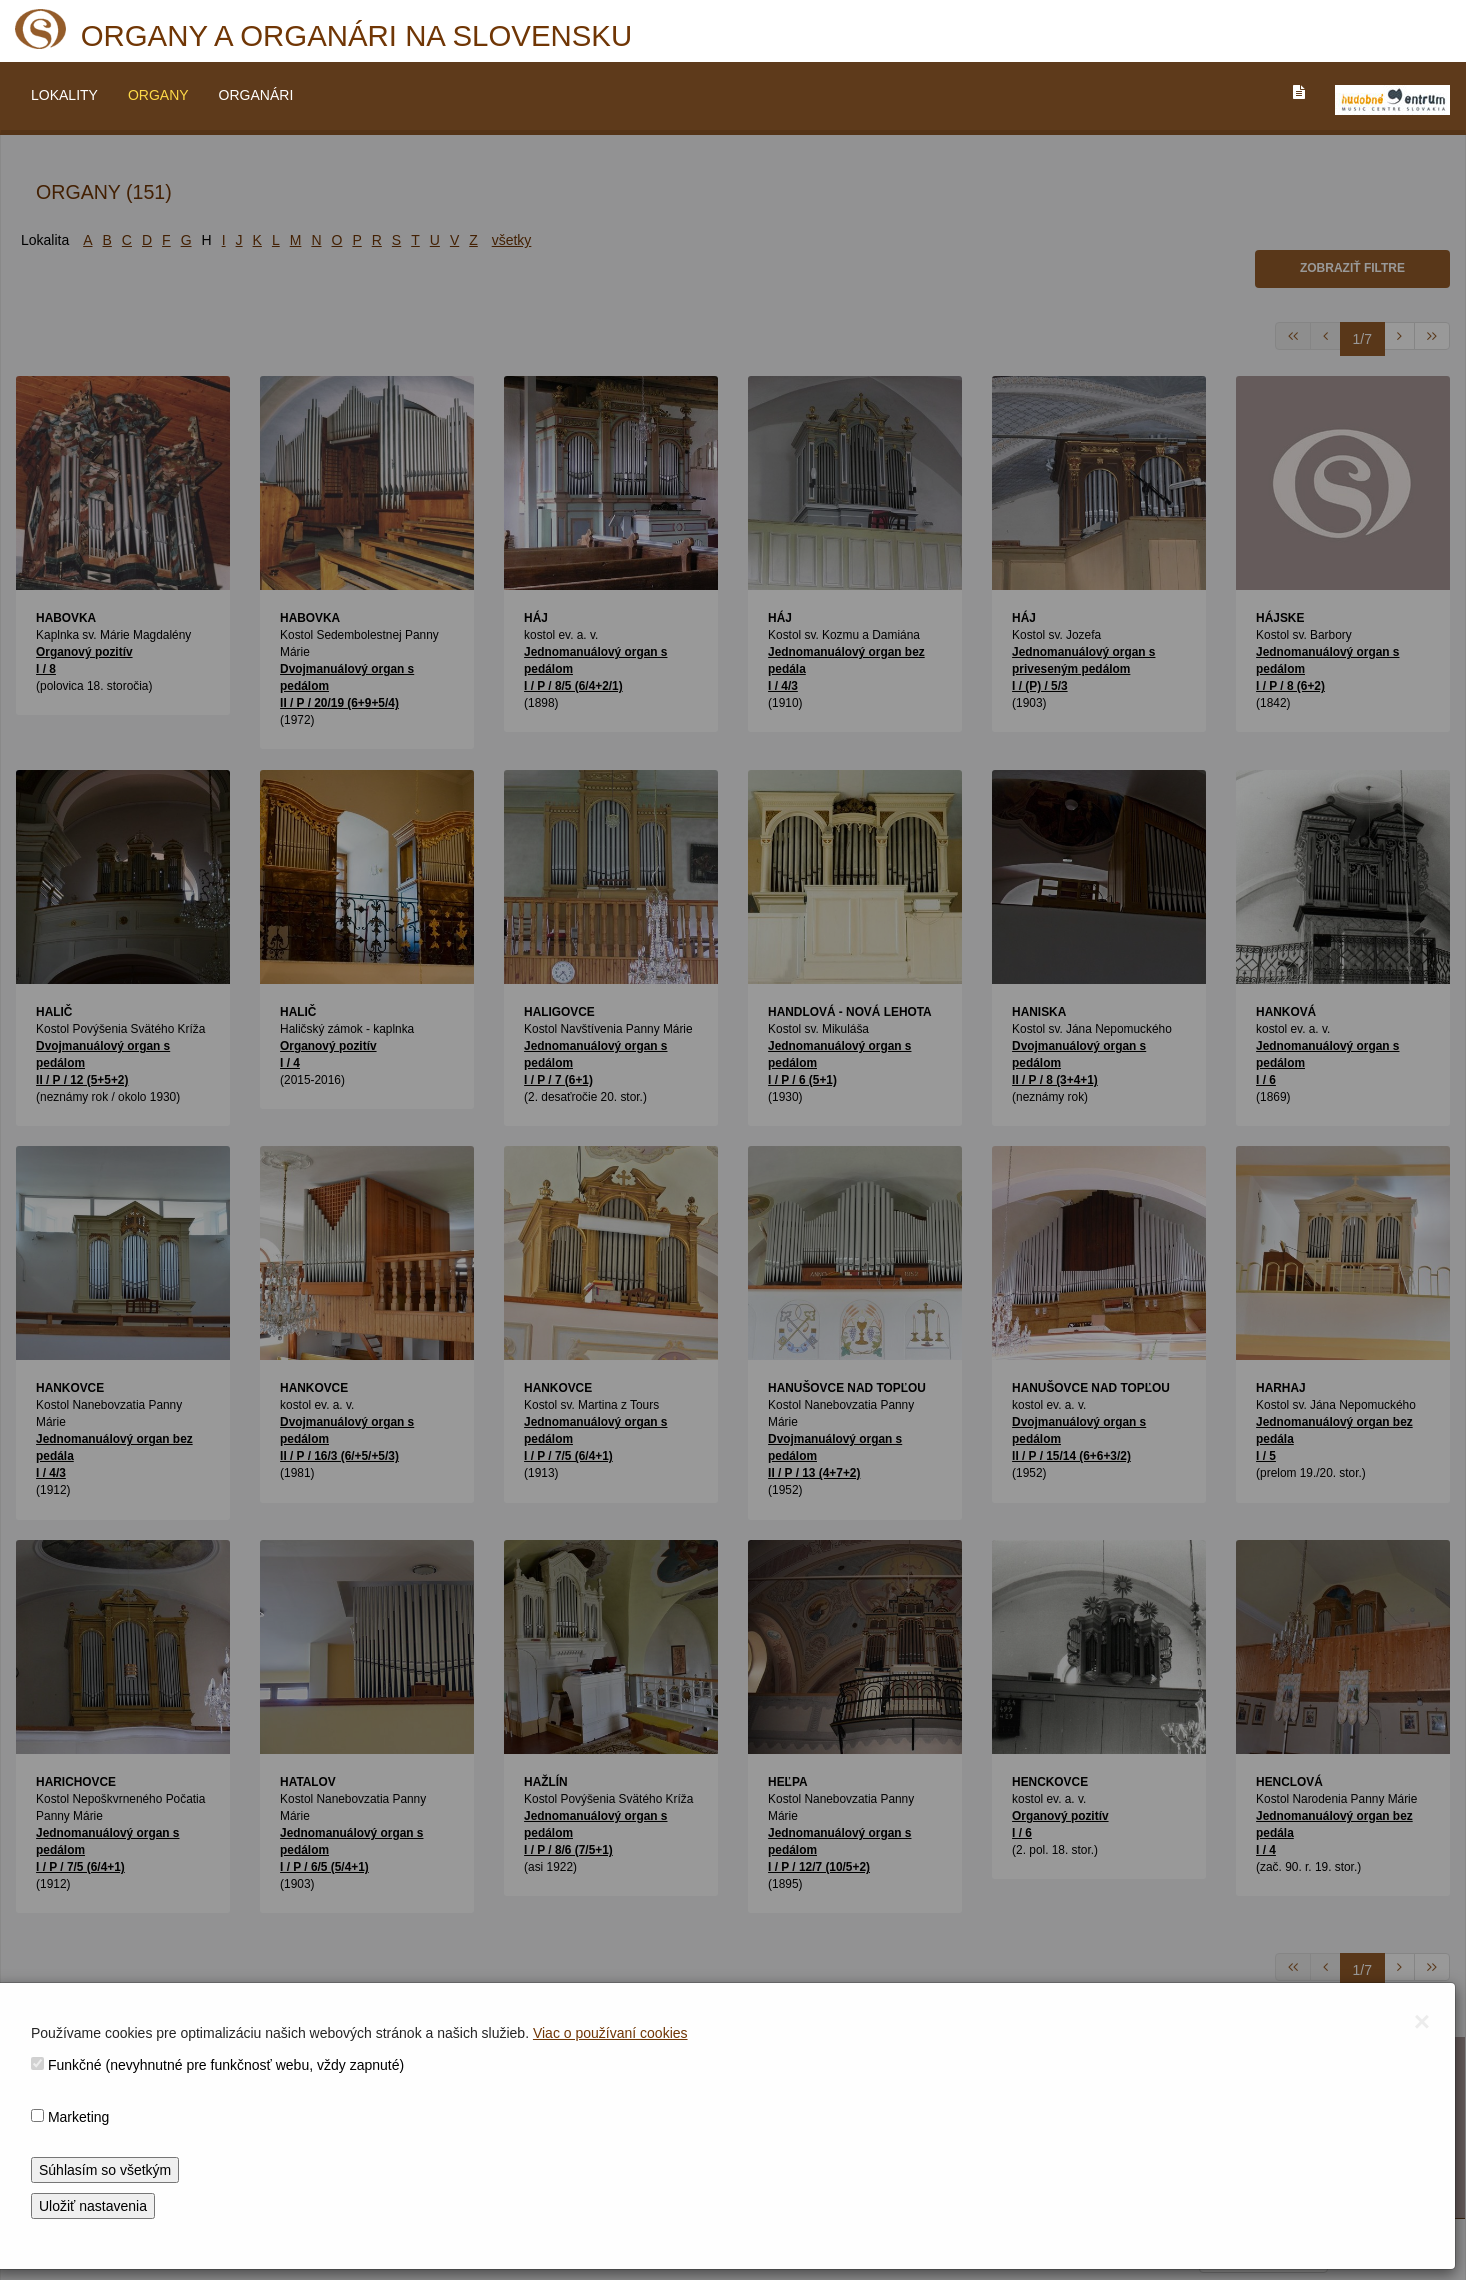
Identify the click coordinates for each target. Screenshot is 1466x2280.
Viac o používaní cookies (610, 2033)
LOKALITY (64, 95)
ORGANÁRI (256, 95)
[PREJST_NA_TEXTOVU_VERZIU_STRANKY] (1299, 92)
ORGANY (158, 95)
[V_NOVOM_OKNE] (1392, 100)
